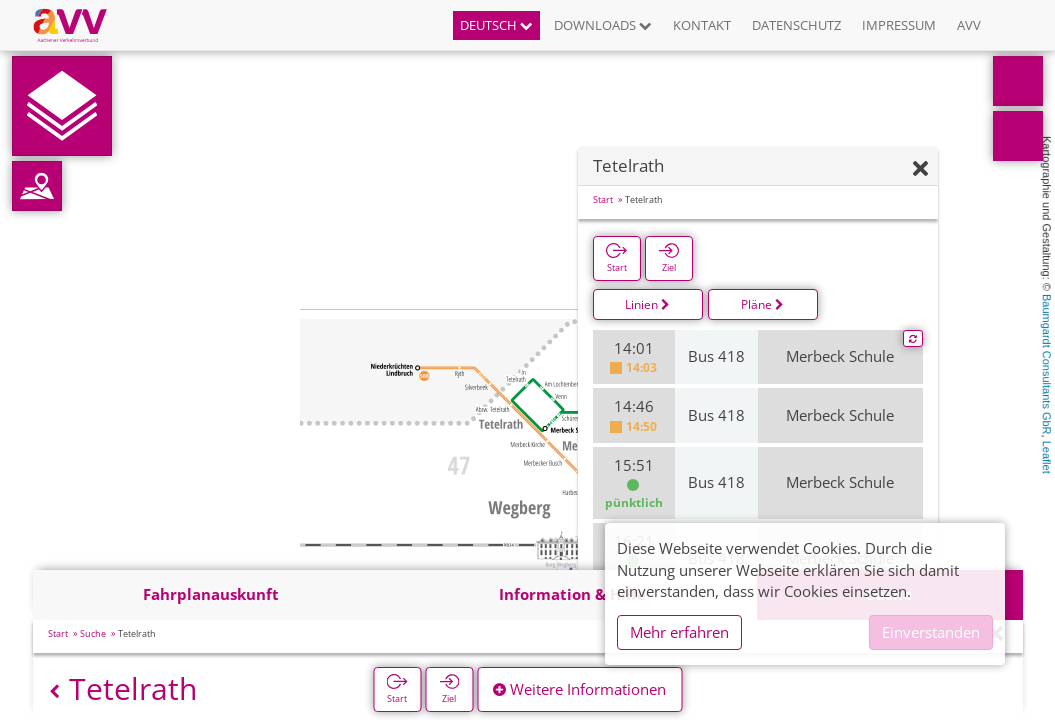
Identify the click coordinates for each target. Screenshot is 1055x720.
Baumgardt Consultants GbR (1047, 364)
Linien (647, 304)
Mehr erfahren (679, 632)
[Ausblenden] (920, 169)
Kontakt (702, 25)
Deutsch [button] (496, 25)
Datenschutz (796, 25)
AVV (969, 25)
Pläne (762, 304)
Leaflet (1047, 457)
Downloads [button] (603, 25)
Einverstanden (931, 632)
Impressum (899, 25)
